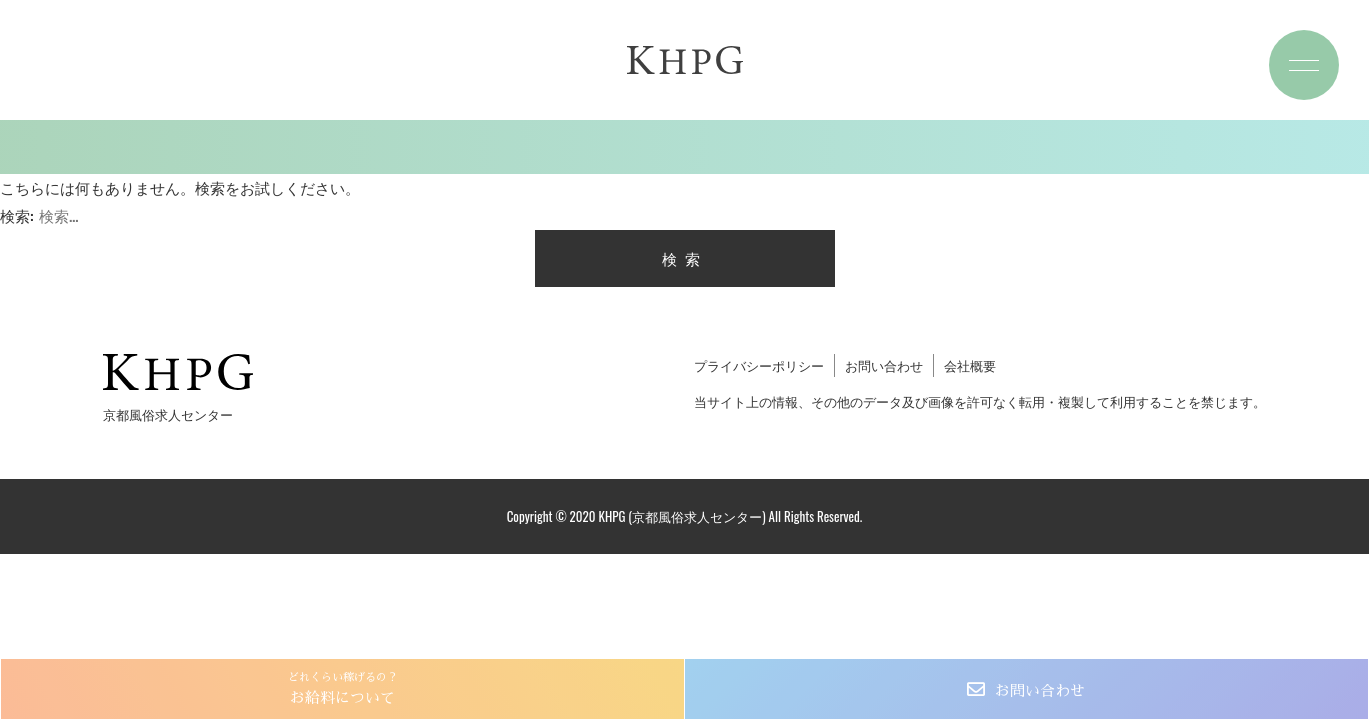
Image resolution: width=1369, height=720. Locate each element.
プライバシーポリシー (759, 365)
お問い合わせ (1040, 690)
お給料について (342, 686)
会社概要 (970, 365)
